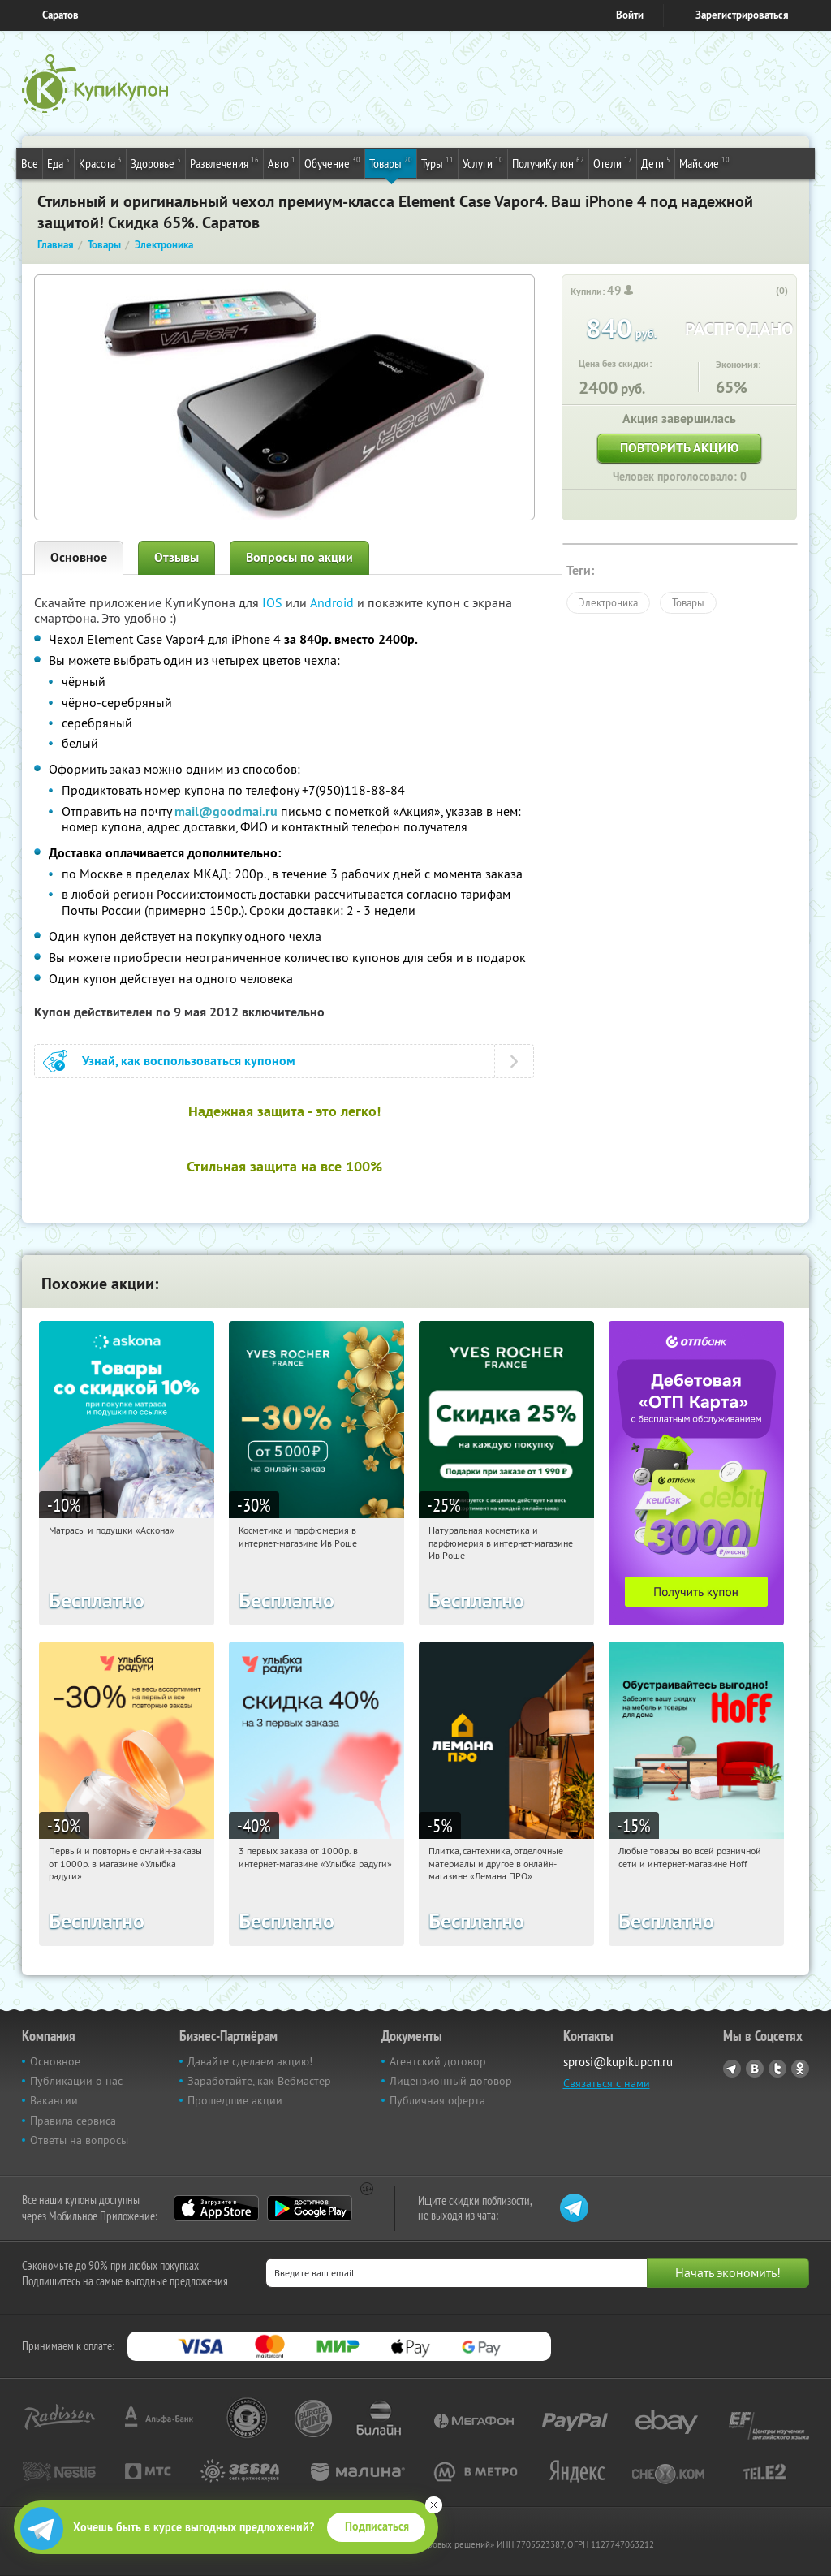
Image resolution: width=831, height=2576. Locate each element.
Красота (100, 162)
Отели (612, 162)
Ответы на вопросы (79, 2140)
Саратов (60, 15)
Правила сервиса (73, 2120)
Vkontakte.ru (755, 2069)
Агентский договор (438, 2061)
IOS (274, 602)
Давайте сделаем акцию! (249, 2061)
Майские (704, 162)
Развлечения (224, 162)
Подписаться (377, 2526)
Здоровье (156, 162)
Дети (655, 162)
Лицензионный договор (451, 2080)
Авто (281, 162)
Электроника (608, 602)
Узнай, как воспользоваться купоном (188, 1060)
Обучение (332, 162)
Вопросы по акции (299, 557)
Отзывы (176, 557)
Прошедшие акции (234, 2100)
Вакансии (54, 2100)
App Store (216, 2208)
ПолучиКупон (548, 162)
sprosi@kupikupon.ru (618, 2061)
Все (29, 163)
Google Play (309, 2208)
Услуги (483, 162)
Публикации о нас (76, 2080)
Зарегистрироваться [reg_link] (742, 15)
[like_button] (765, 291)
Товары (390, 162)
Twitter (777, 2069)
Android (333, 602)
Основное (78, 557)
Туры (437, 162)
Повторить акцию (679, 447)
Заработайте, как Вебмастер (259, 2080)
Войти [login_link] (630, 15)
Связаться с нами (606, 2083)
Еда (58, 162)
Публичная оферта (437, 2100)
